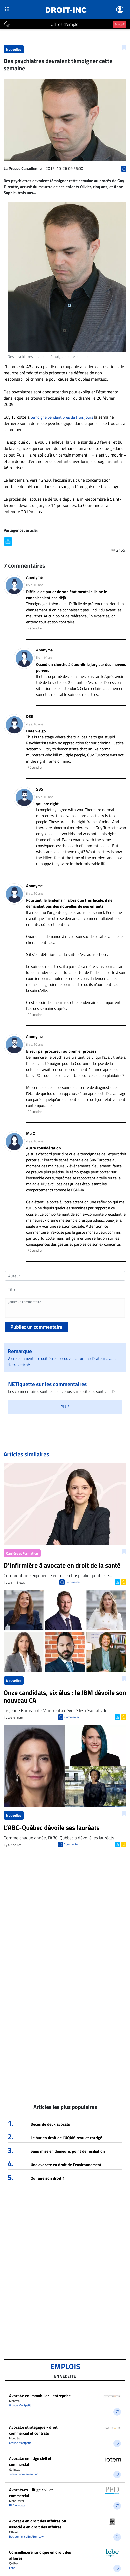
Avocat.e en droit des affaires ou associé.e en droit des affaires (37, 2524)
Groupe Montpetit (20, 2405)
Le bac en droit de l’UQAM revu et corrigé (66, 2138)
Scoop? (120, 24)
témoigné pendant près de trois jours (62, 417)
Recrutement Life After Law (26, 2536)
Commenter (73, 1582)
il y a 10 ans (35, 584)
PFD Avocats (17, 2505)
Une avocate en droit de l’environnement (66, 2165)
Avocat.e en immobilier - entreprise (40, 2396)
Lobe (12, 2567)
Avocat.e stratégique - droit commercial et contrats (33, 2430)
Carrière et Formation (22, 1553)
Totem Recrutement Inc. (24, 2474)
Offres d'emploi (65, 24)
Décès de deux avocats (50, 2124)
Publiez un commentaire (36, 1327)
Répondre (34, 628)
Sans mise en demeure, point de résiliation (68, 2151)
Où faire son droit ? (47, 2178)
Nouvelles (13, 49)
